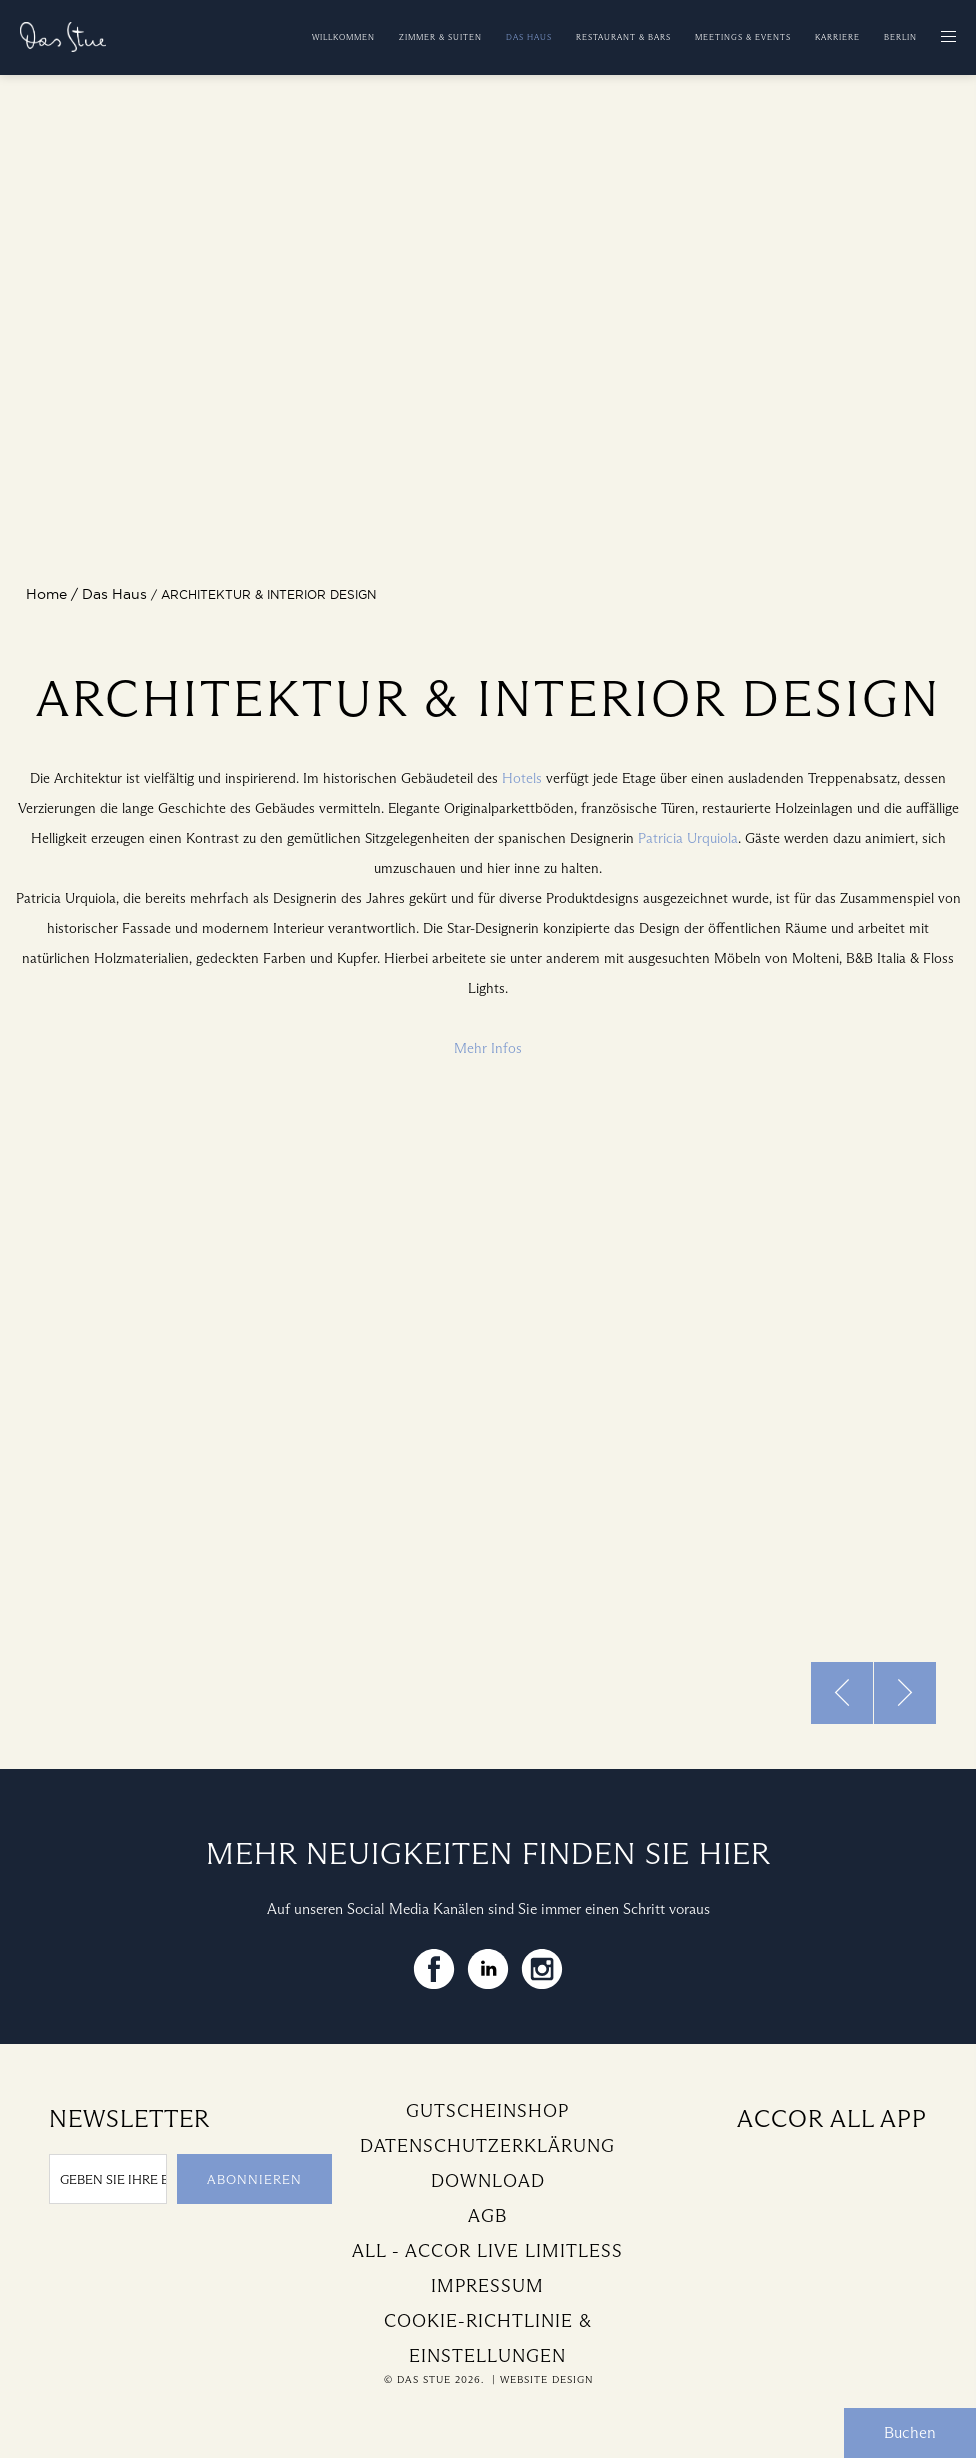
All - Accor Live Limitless (487, 2251)
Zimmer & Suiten (440, 37)
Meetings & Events (743, 37)
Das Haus (529, 37)
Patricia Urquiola (688, 838)
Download (488, 2181)
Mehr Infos (488, 1048)
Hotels (522, 778)
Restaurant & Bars (623, 37)
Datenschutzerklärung (487, 2146)
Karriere (837, 37)
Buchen (910, 2432)
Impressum (487, 2286)
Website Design (546, 2379)
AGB (487, 2216)
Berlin (900, 37)
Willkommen (343, 37)
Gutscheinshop (487, 2111)
